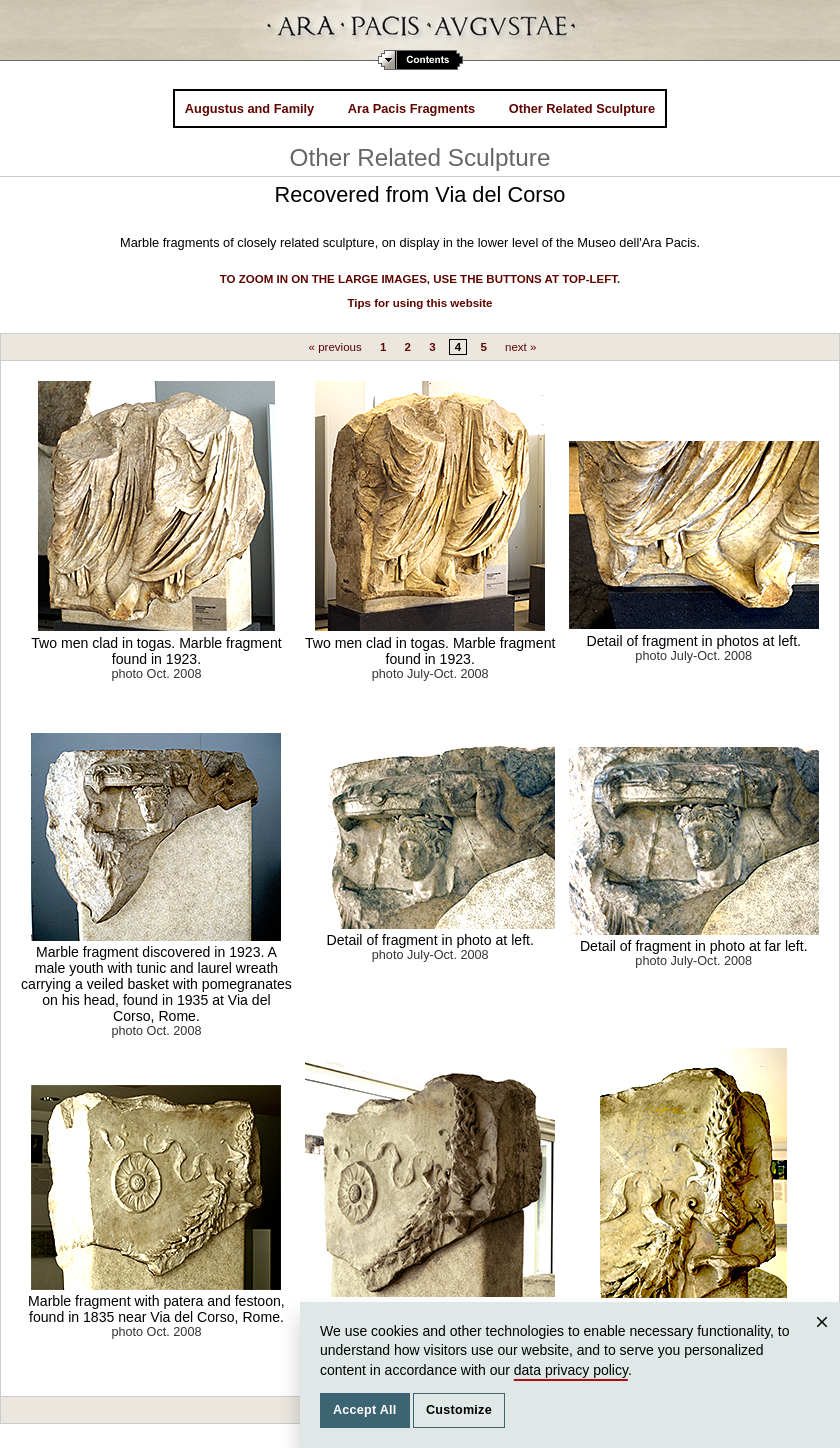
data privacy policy (571, 1370)
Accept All (365, 1410)
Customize (459, 1410)
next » (520, 347)
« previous (335, 347)
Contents (420, 60)
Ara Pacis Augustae (420, 30)
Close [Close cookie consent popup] (825, 1341)
